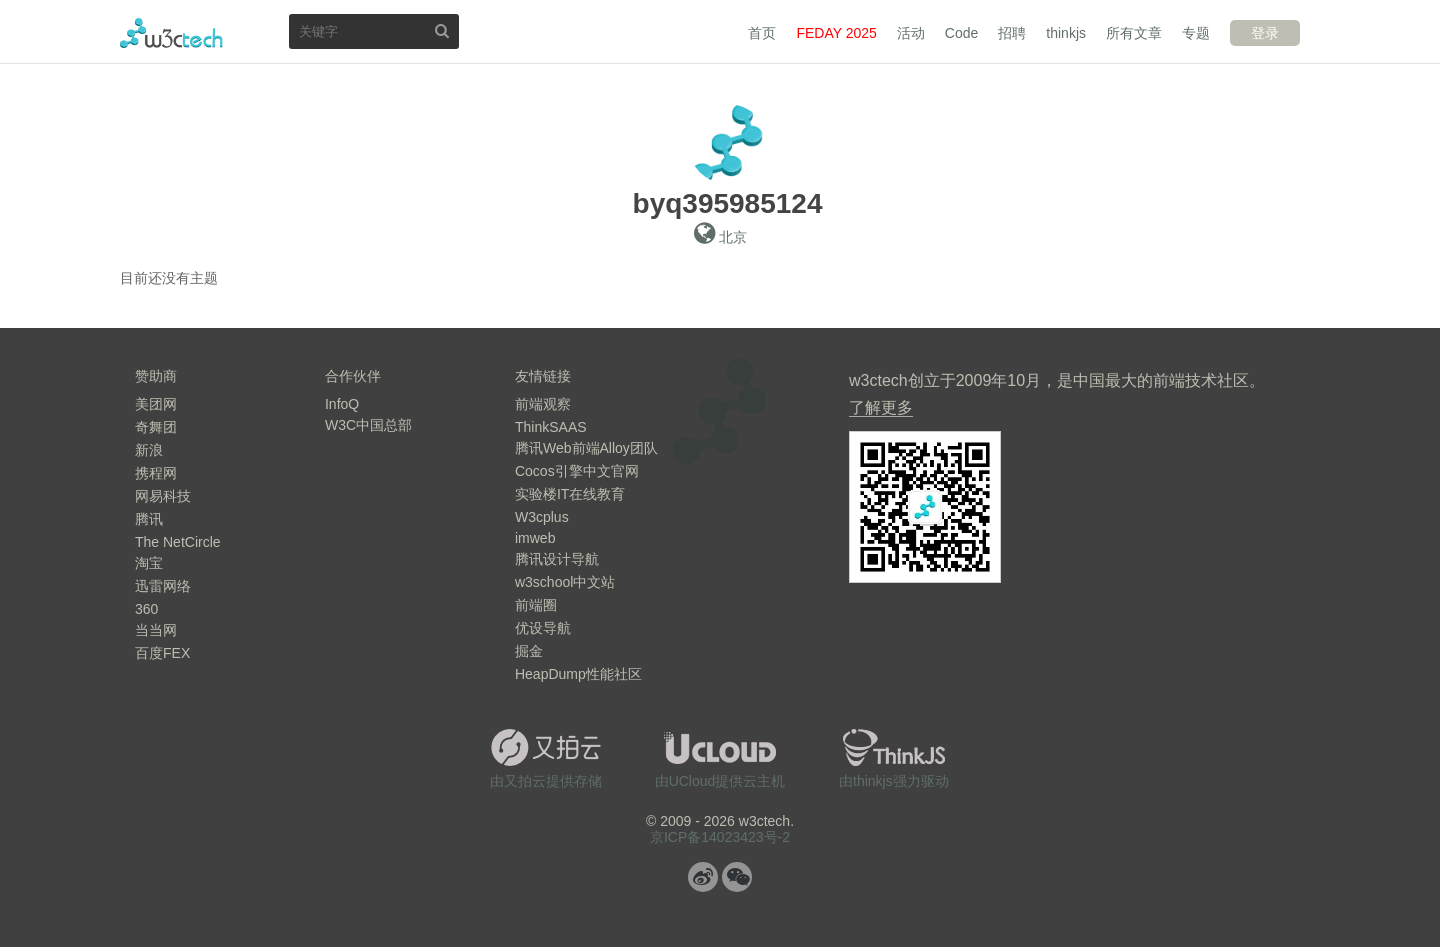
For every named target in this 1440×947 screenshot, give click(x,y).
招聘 (1012, 33)
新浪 (149, 450)
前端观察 (543, 404)
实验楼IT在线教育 (570, 494)
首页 (762, 33)
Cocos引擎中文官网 (577, 471)
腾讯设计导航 (557, 559)
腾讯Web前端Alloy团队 (586, 448)
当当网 (156, 630)
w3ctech (171, 33)
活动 (911, 33)
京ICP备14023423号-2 (720, 837)
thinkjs (1066, 33)
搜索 (442, 30)
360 (146, 609)
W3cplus (542, 517)
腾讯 (149, 519)
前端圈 (536, 605)
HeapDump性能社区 (578, 674)
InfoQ (342, 404)
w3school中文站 (565, 582)
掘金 (529, 651)
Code (961, 33)
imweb (535, 538)
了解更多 (881, 407)
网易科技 (163, 496)
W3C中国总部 (368, 425)
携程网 (156, 473)
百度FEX (162, 653)
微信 (737, 877)
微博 (703, 877)
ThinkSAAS (551, 427)
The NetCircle (178, 542)
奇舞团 (156, 427)
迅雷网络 (163, 586)
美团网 (156, 404)
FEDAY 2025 (836, 33)
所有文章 (1134, 33)
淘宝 (149, 563)
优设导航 (543, 628)
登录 (1265, 33)
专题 (1196, 33)
